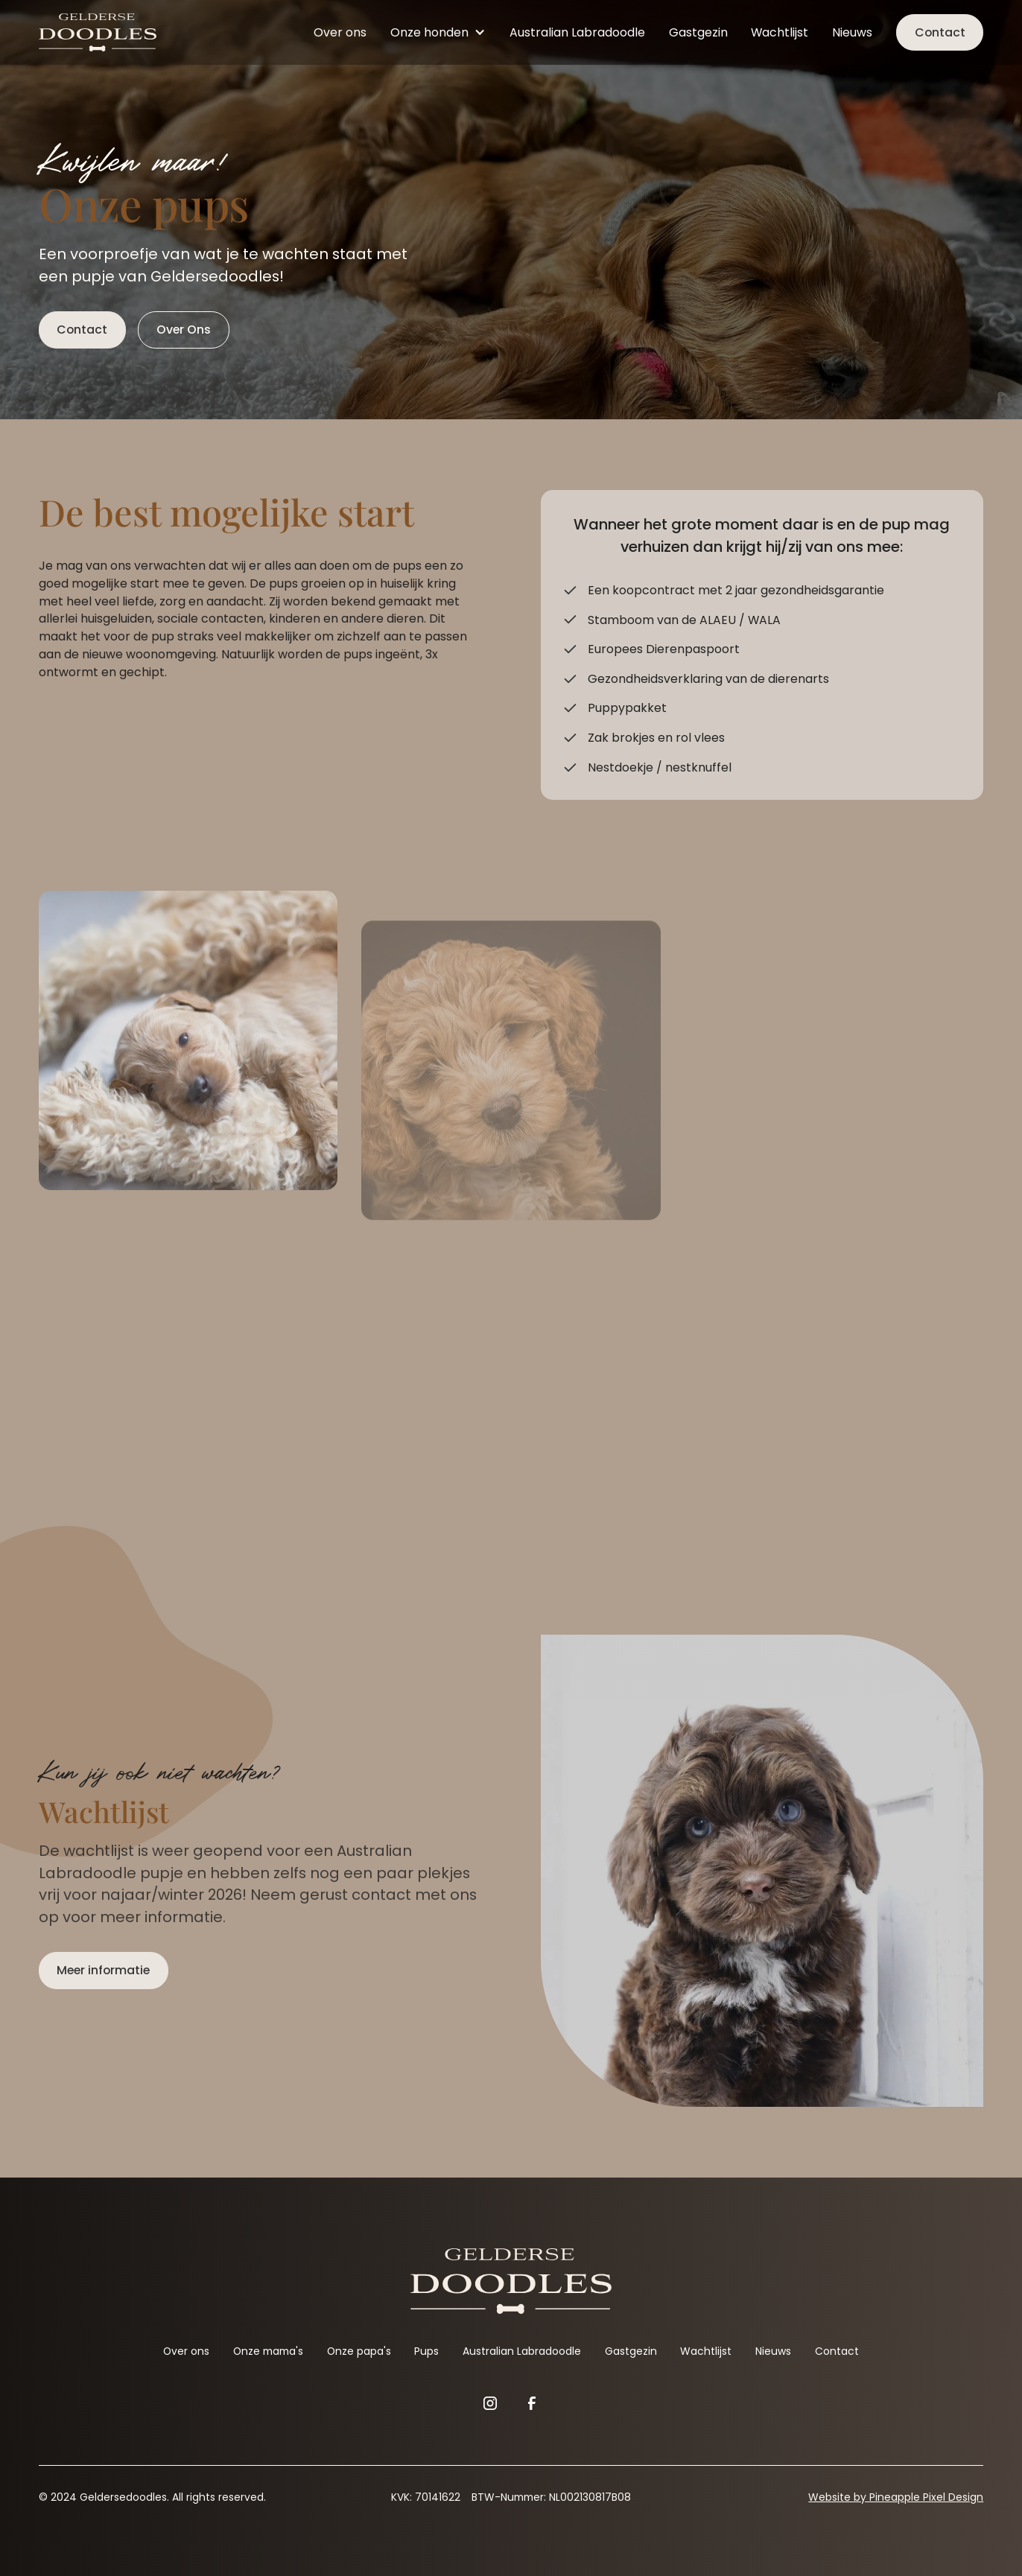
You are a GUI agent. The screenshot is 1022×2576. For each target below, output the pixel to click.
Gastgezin (698, 32)
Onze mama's (268, 2351)
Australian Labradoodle (577, 32)
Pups (426, 2351)
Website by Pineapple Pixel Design (895, 2497)
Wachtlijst (779, 32)
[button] (438, 32)
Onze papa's (359, 2351)
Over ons (340, 32)
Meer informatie (103, 1970)
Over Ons (183, 329)
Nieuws (852, 32)
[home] (98, 32)
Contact (940, 32)
